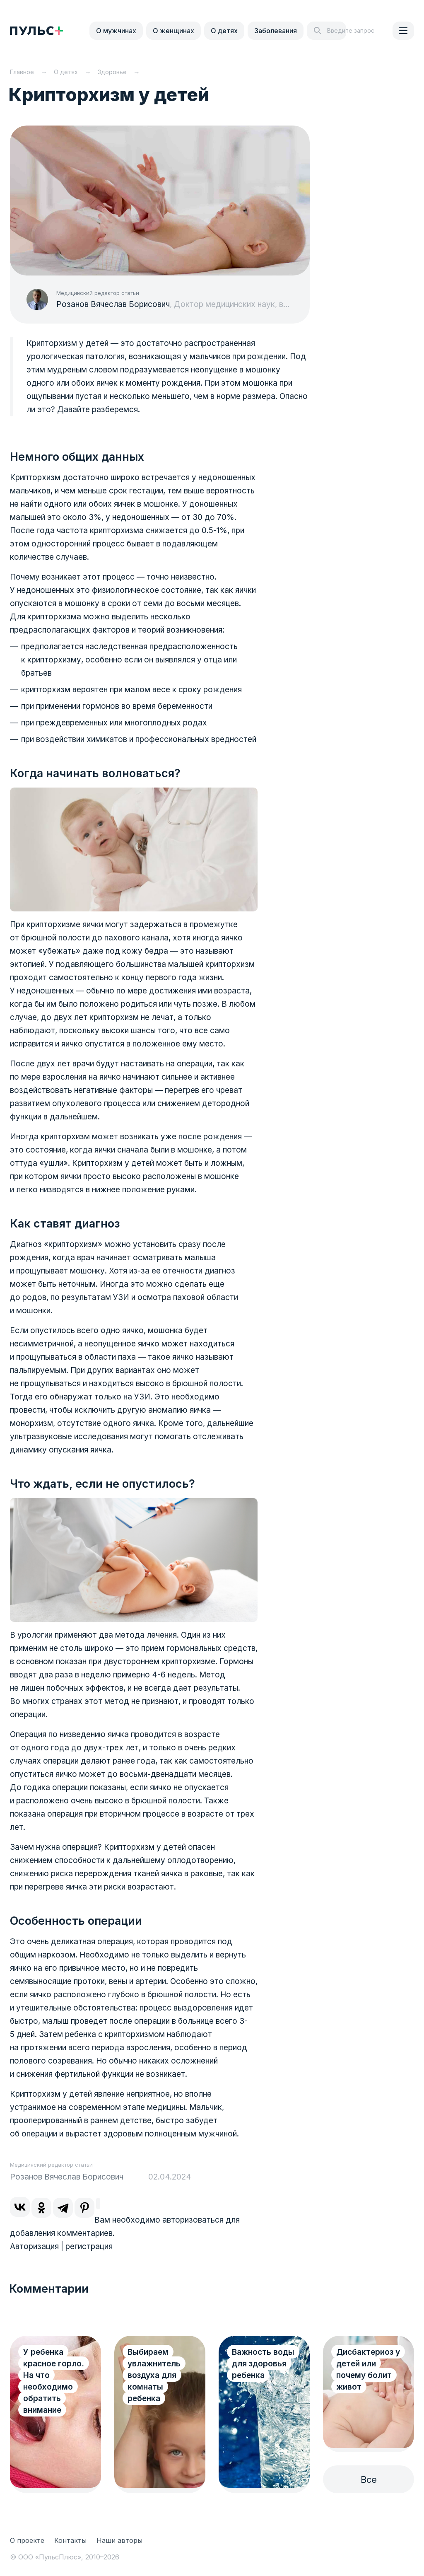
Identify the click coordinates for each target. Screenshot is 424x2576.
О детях (224, 31)
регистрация (89, 2246)
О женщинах (173, 31)
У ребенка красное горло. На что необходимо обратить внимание (53, 2381)
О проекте (27, 2540)
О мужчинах (116, 31)
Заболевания (275, 31)
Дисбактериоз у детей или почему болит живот (368, 2369)
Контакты (70, 2540)
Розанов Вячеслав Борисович (113, 304)
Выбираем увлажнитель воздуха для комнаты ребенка (154, 2375)
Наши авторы (119, 2540)
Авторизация (34, 2246)
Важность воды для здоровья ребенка (263, 2363)
